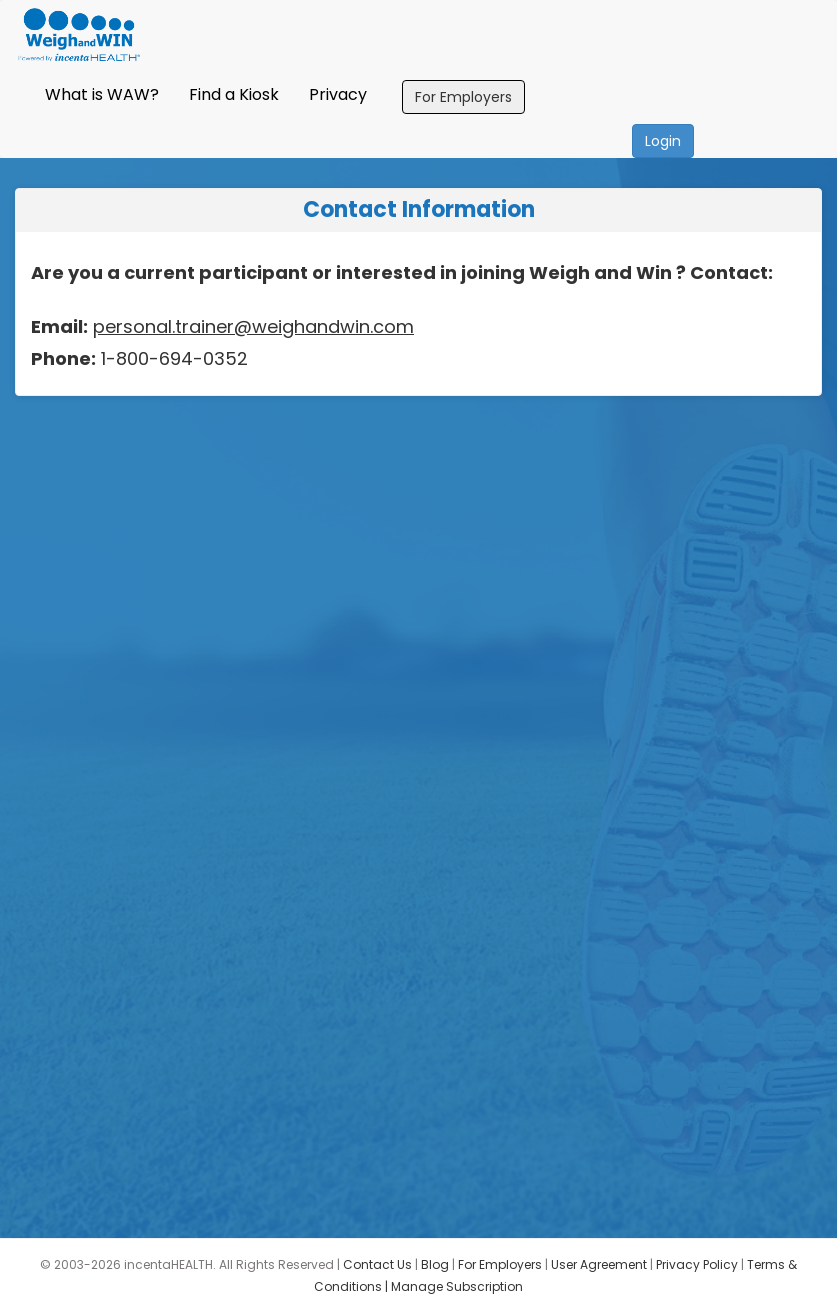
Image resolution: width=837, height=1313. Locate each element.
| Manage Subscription (454, 1286)
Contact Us (377, 1264)
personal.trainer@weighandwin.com (253, 326)
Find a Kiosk (234, 94)
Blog (435, 1264)
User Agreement (599, 1264)
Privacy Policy (697, 1264)
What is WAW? (102, 94)
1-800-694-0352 (172, 358)
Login (663, 141)
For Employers (463, 97)
